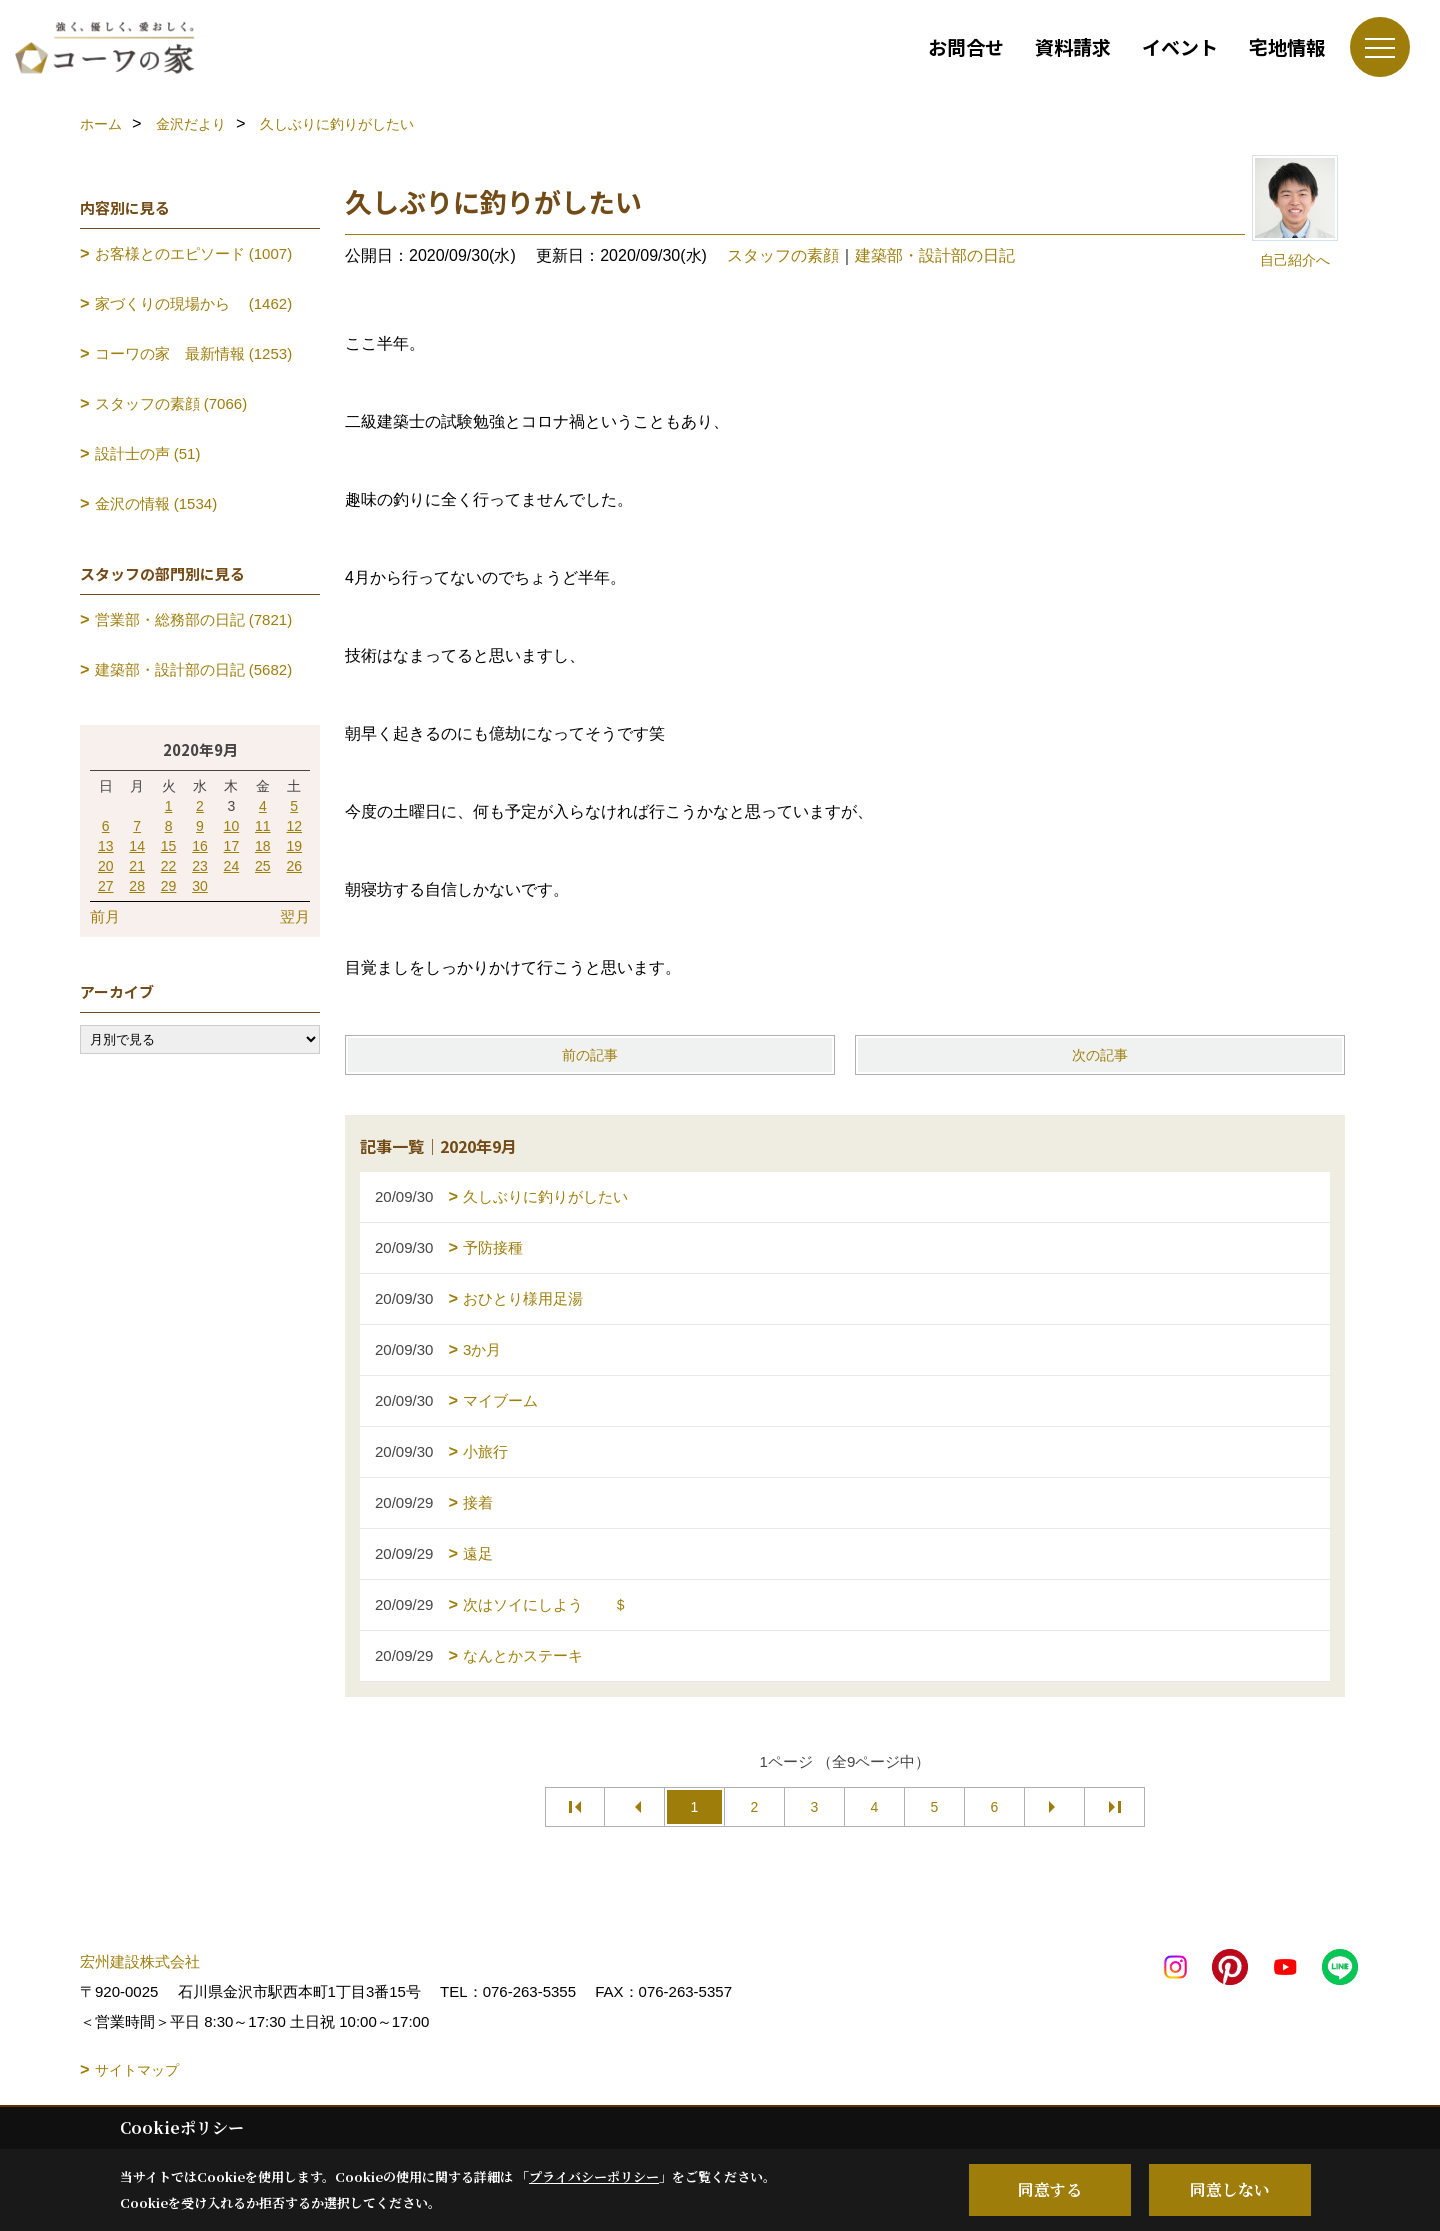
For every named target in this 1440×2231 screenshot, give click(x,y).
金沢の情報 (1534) (156, 503)
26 (294, 866)
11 (263, 826)
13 (106, 846)
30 (200, 886)
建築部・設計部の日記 (935, 255)
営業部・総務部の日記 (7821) (194, 619)
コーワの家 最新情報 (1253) (194, 353)
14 (137, 846)
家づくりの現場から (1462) (194, 303)
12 (294, 826)
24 (232, 866)
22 (169, 866)
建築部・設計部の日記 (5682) (194, 669)
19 (294, 846)
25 (263, 866)
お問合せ (966, 46)
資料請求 (1073, 46)
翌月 (295, 916)
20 (106, 866)
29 (169, 886)
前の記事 (590, 1055)
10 (232, 826)
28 (137, 886)
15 (169, 846)
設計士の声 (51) (148, 453)
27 (106, 886)
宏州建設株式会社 (140, 1961)
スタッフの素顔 (783, 255)
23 (200, 866)
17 (232, 846)
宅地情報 (1287, 46)
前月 (105, 916)
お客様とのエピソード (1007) (194, 253)
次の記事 (1100, 1055)
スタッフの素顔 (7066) (171, 403)
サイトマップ (137, 2070)
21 (137, 866)
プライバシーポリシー (594, 2176)
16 (200, 846)
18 (263, 846)
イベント (1180, 46)
